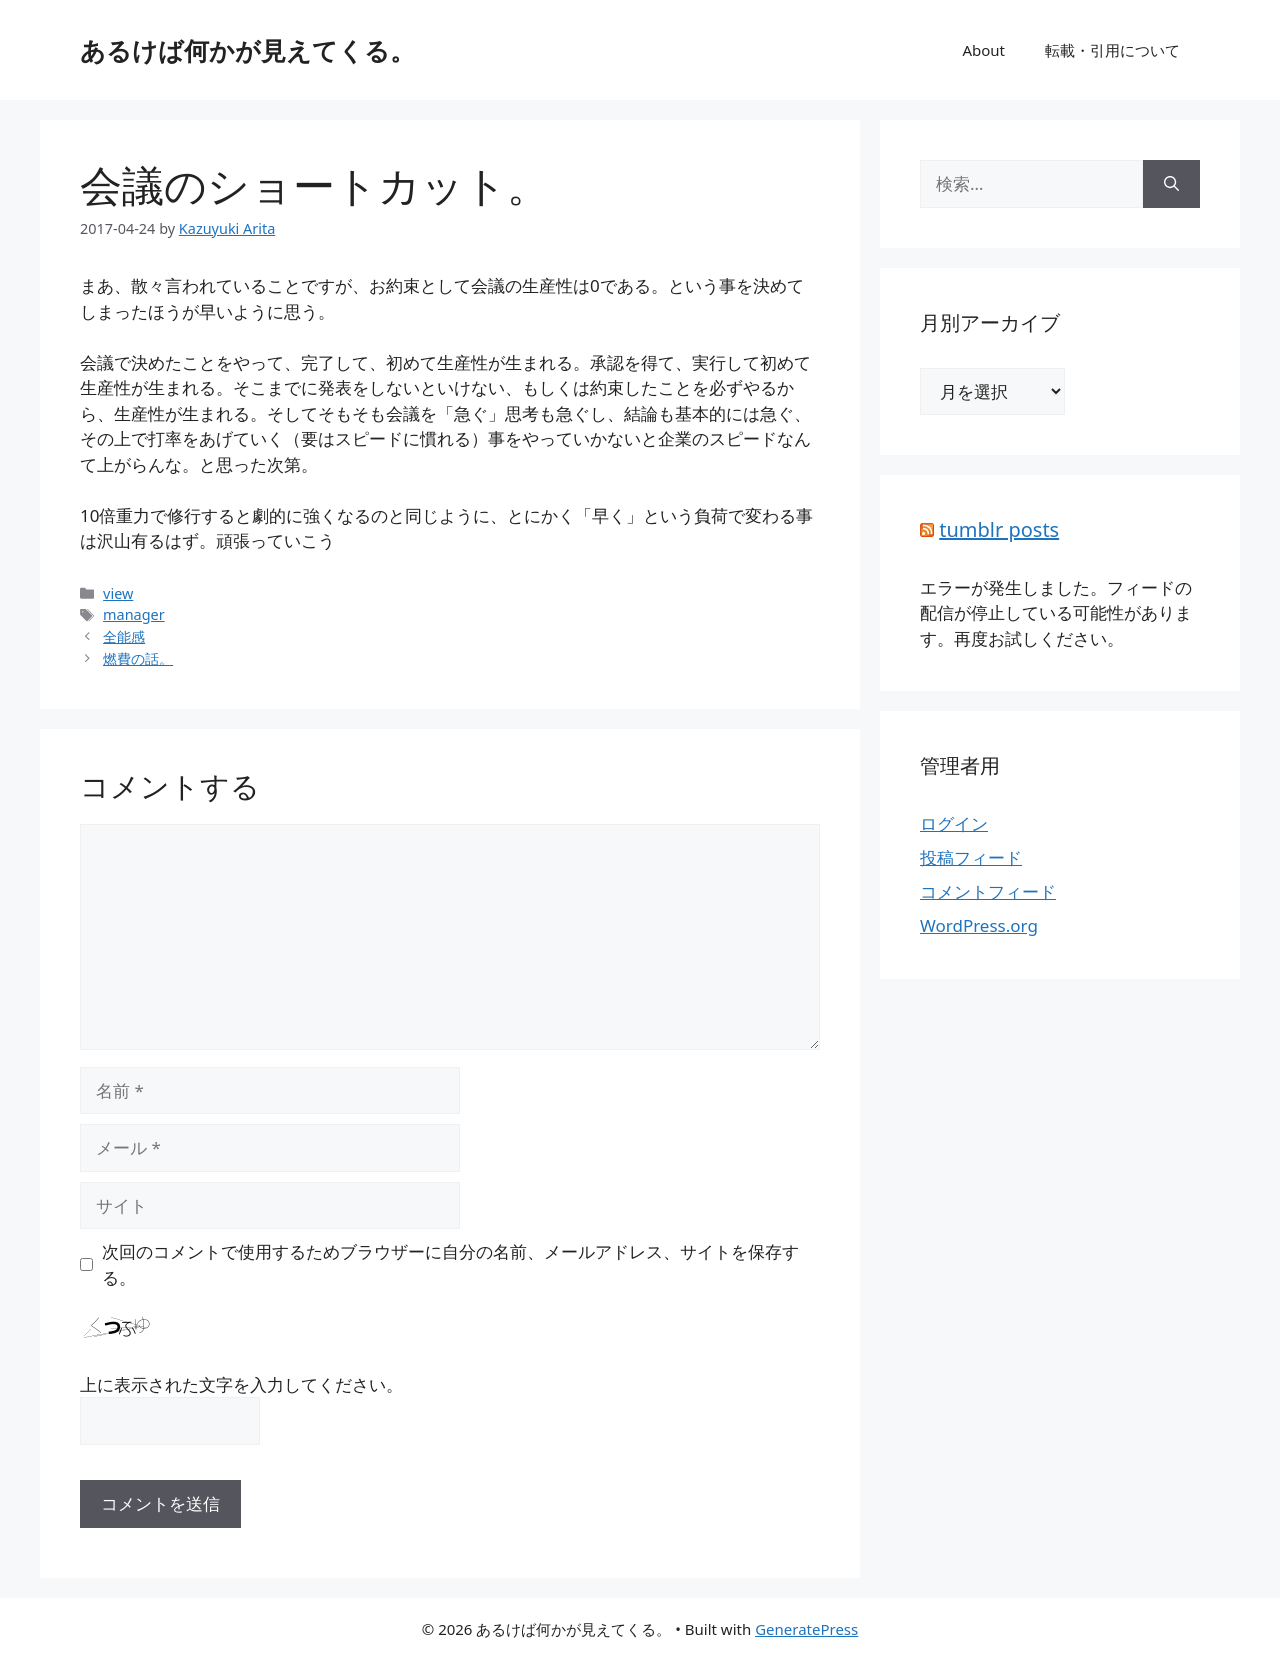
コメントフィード (988, 891)
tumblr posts (999, 529)
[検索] (1171, 184)
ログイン (954, 823)
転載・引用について (1112, 50)
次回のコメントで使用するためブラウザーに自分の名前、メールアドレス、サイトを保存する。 (450, 1264)
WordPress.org (979, 925)
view (118, 593)
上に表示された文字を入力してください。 (241, 1384)
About (983, 50)
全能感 (124, 636)
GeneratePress (806, 1629)
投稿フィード (971, 857)
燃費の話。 (138, 658)
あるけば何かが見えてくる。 (247, 50)
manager (134, 614)
